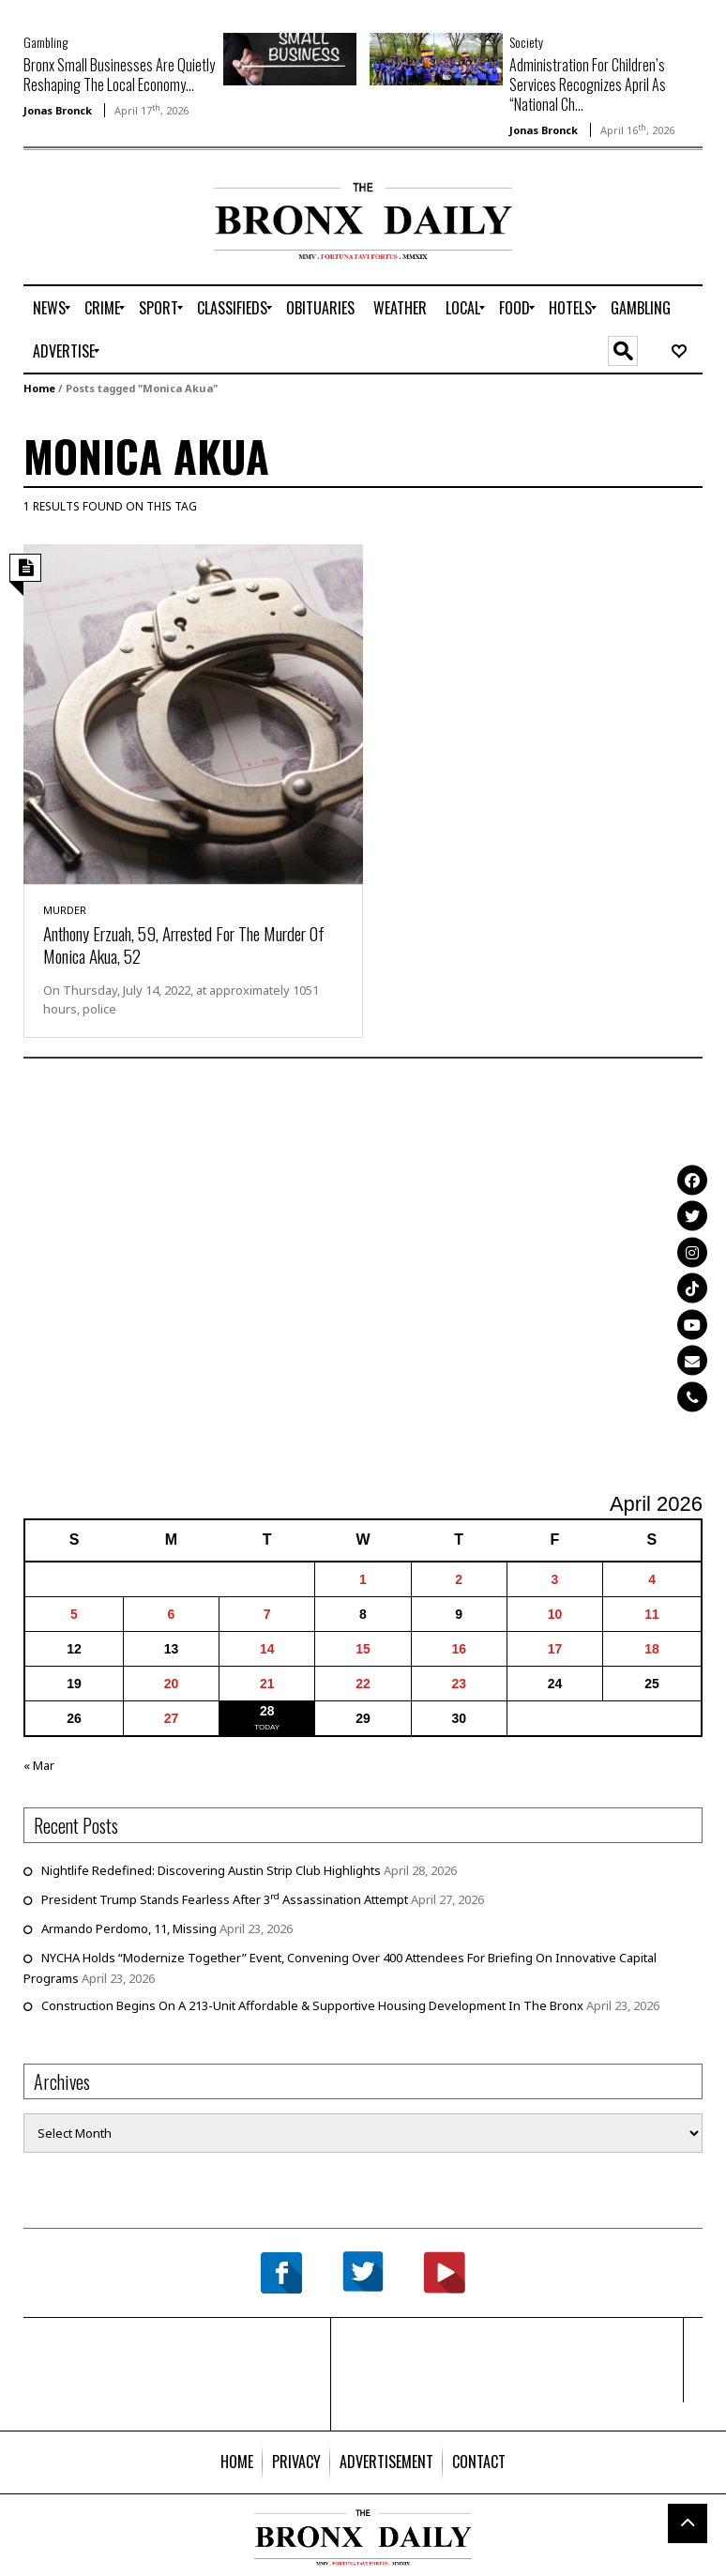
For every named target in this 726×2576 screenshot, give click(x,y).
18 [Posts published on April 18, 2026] (651, 1648)
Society (526, 42)
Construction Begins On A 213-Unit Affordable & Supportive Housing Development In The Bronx (312, 2005)
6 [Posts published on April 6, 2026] (171, 1614)
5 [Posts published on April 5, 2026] (74, 1614)
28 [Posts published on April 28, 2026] (267, 1710)
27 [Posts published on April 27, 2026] (171, 1718)
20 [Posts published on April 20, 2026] (171, 1683)
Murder (64, 910)
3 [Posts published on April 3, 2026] (555, 1579)
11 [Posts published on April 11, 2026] (651, 1614)
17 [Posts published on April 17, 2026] (555, 1648)
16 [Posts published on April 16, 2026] (458, 1648)
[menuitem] (49, 307)
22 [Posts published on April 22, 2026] (363, 1683)
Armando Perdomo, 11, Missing (129, 1928)
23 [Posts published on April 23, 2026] (458, 1683)
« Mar (38, 1765)
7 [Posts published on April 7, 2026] (267, 1614)
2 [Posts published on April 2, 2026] (458, 1579)
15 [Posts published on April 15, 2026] (363, 1648)
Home (39, 388)
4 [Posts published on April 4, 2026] (652, 1579)
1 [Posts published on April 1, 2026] (363, 1579)
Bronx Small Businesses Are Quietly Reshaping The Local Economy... (119, 74)
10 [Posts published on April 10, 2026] (555, 1614)
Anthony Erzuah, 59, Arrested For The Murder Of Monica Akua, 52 (184, 944)
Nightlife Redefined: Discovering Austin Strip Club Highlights (211, 1870)
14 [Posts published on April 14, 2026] (267, 1648)
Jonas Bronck (57, 110)
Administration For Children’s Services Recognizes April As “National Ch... (587, 84)
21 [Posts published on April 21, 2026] (267, 1683)
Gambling (45, 42)
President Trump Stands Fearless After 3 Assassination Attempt (224, 1899)
